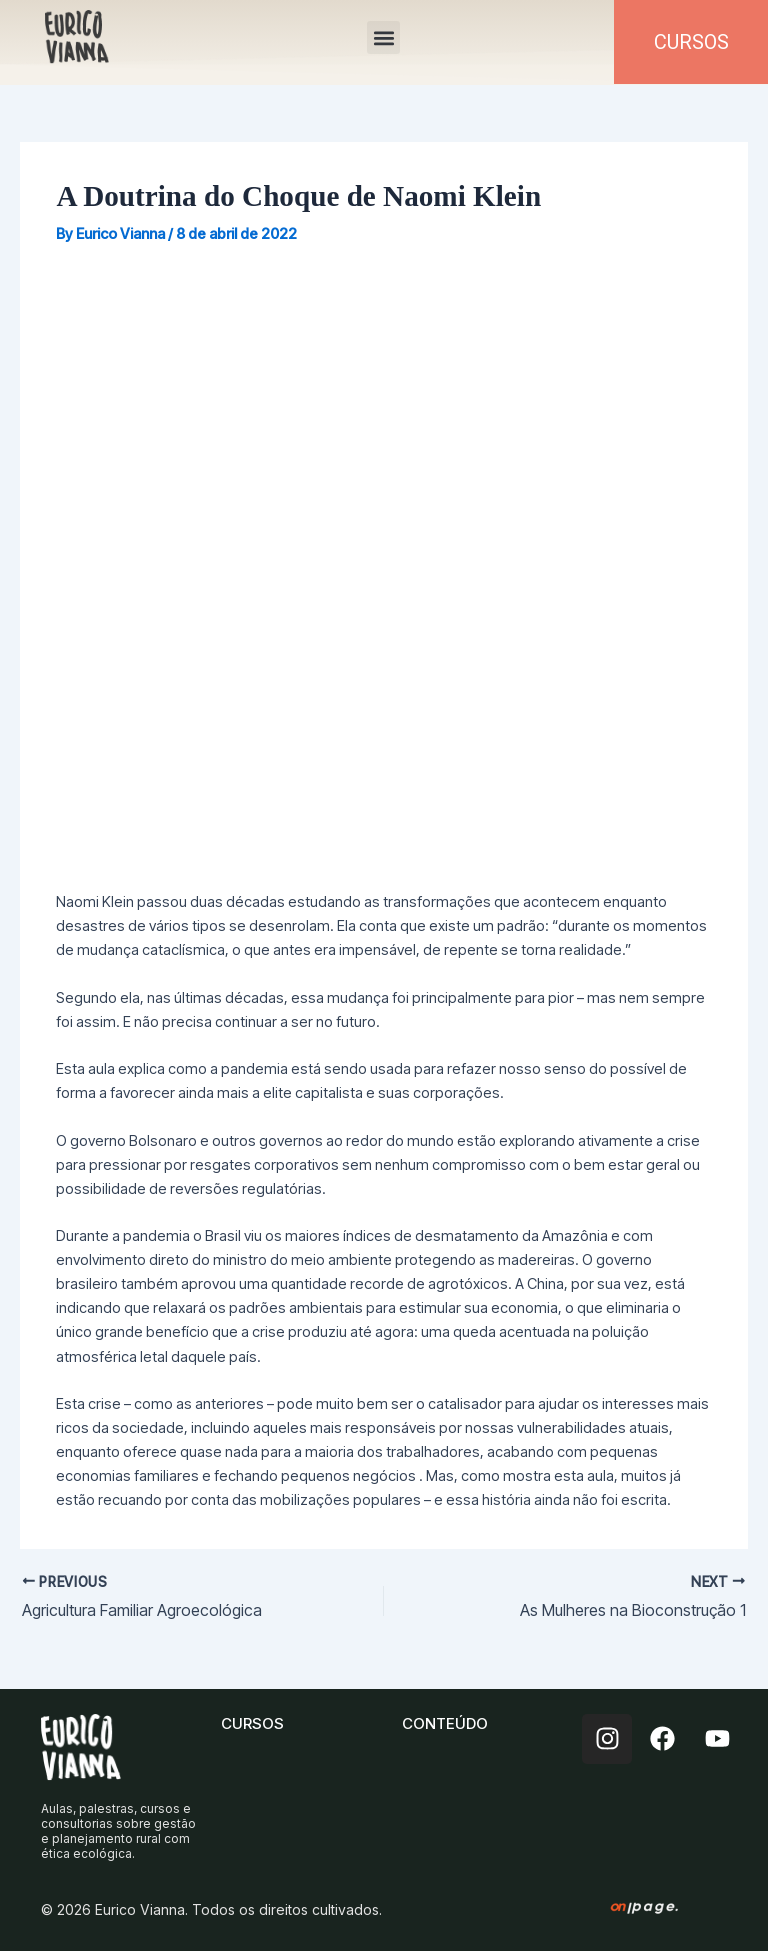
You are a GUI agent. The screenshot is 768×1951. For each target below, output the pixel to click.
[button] (383, 37)
